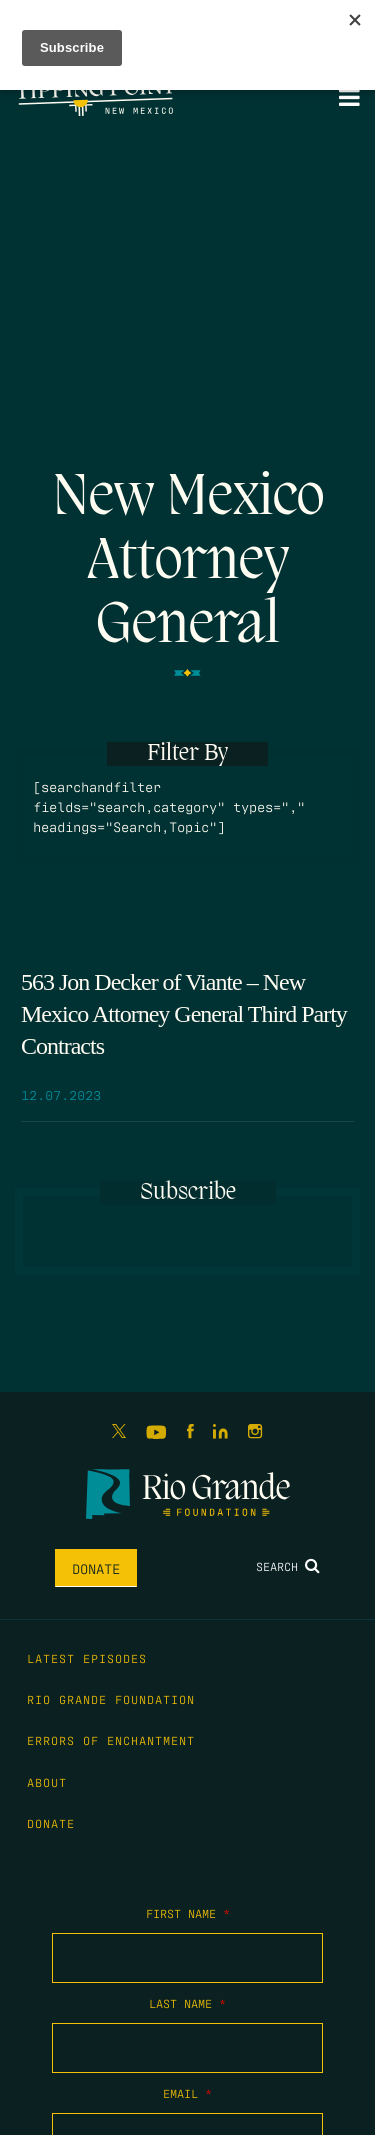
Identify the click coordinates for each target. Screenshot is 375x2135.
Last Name (187, 2003)
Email (187, 2093)
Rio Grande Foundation (111, 1699)
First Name (188, 1913)
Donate (96, 1568)
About (47, 1782)
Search (288, 1566)
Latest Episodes (87, 1658)
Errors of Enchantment (111, 1740)
